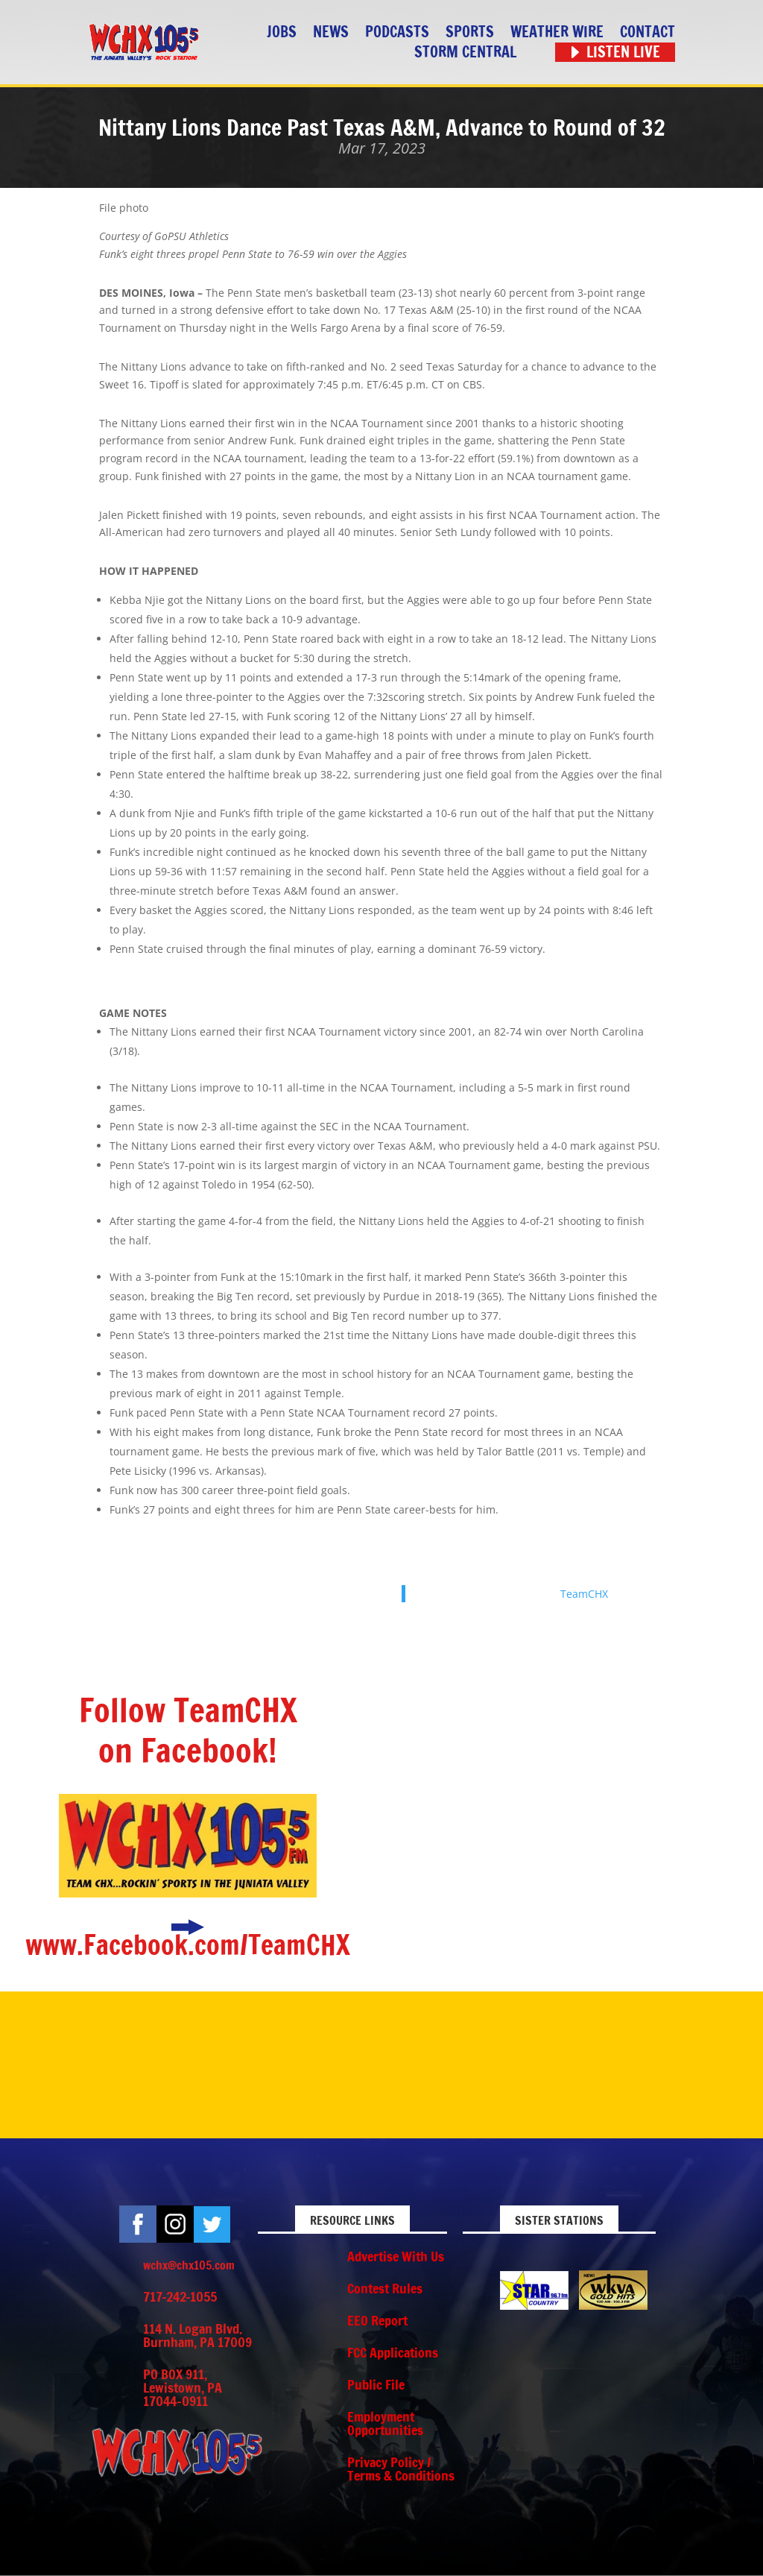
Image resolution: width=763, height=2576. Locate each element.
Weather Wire (557, 32)
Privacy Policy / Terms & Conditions (401, 2468)
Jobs (282, 32)
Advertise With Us (395, 2256)
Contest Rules (384, 2288)
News (331, 32)
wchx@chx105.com (189, 2265)
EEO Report (377, 2320)
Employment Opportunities (385, 2423)
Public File (376, 2384)
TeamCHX (584, 1594)
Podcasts (397, 32)
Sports (470, 32)
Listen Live (623, 52)
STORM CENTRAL (465, 52)
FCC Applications (392, 2352)
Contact (647, 32)
